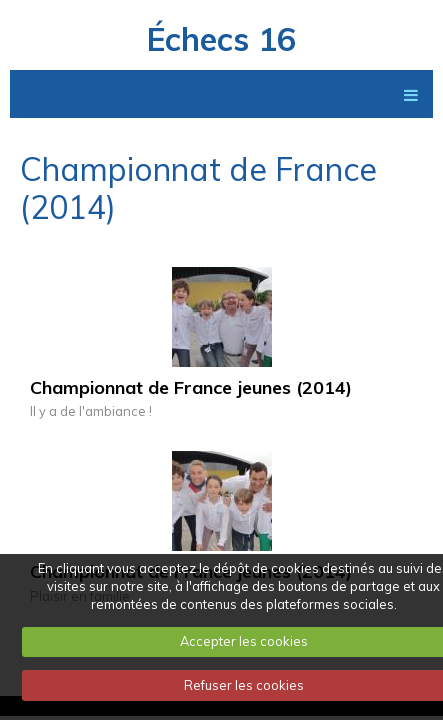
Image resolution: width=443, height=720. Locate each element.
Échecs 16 (221, 39)
